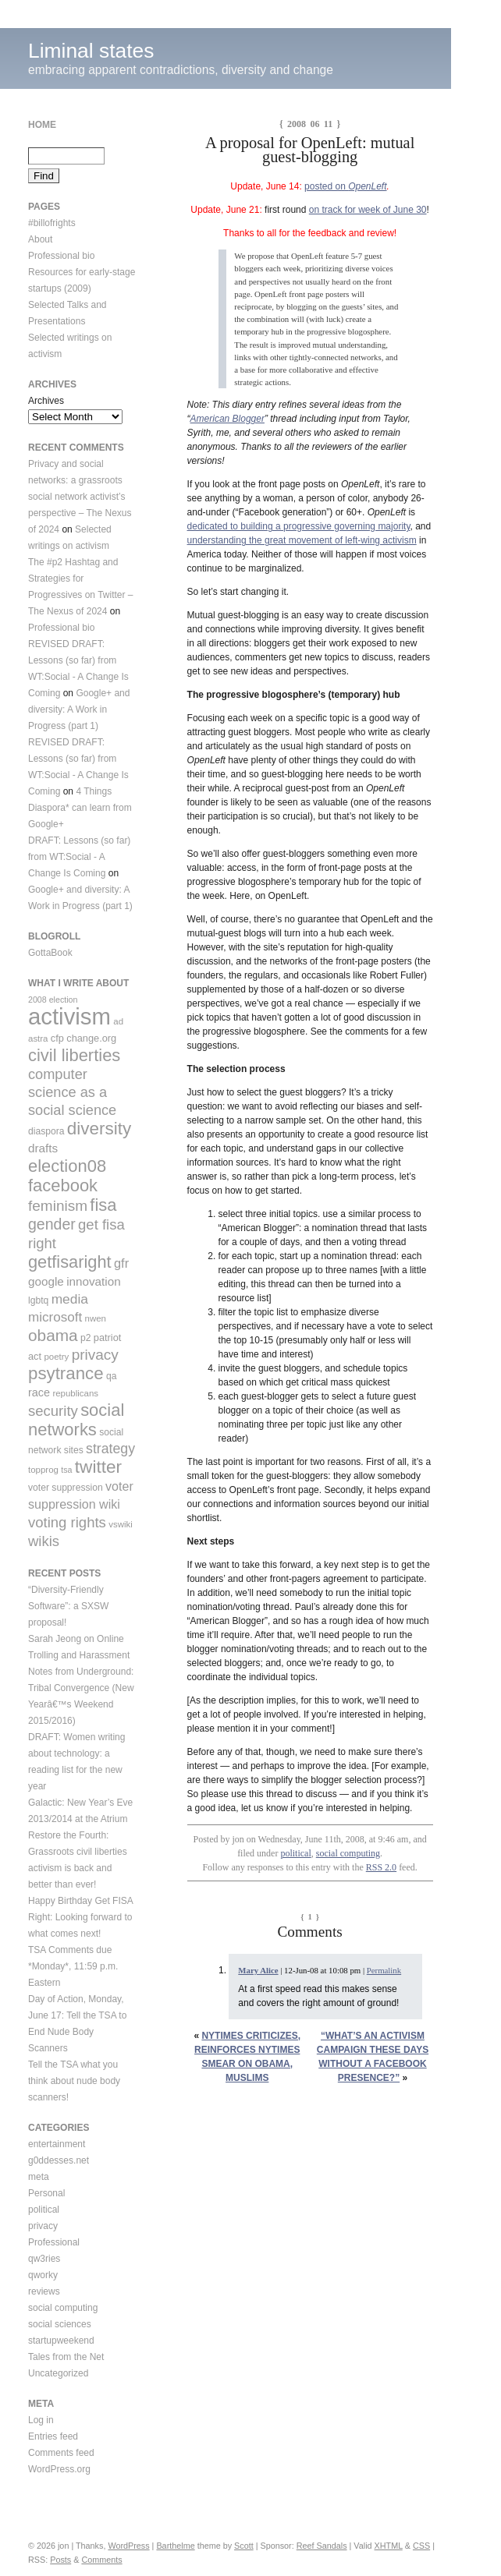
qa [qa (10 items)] (111, 1376)
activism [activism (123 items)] (69, 1016)
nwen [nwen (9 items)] (95, 1318)
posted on (326, 186)
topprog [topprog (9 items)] (43, 1469)
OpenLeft (367, 186)
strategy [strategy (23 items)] (110, 1448)
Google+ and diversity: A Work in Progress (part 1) (79, 709)
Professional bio (61, 255)
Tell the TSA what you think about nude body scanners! (74, 2081)
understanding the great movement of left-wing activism (302, 540)
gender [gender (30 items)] (52, 1224)
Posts (60, 2559)
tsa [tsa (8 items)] (66, 1469)
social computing (348, 1853)
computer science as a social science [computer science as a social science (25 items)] (72, 1092)
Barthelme (175, 2545)
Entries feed (53, 2436)
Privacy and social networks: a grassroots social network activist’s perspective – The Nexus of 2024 (80, 496)
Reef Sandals (322, 2545)
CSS (421, 2545)
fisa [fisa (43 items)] (103, 1205)
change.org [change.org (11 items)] (91, 1038)
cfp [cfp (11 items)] (57, 1038)
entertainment (56, 2144)
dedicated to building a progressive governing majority (298, 526)
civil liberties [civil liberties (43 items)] (74, 1055)
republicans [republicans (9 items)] (75, 1393)
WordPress (128, 2545)
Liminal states (91, 50)
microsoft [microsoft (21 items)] (55, 1317)
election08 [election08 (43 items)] (67, 1166)
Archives (46, 400)
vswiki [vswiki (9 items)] (120, 1524)
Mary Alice (258, 1970)
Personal (46, 2193)
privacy (43, 2225)
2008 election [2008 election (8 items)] (52, 999)
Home (42, 124)
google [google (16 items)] (46, 1281)
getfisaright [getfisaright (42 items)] (70, 1262)
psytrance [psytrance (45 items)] (66, 1373)
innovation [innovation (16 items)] (93, 1281)
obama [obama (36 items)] (53, 1335)
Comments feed (61, 2452)
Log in (41, 2420)
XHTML (389, 2545)
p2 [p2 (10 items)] (85, 1337)
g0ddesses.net (58, 2160)
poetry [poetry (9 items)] (56, 1356)
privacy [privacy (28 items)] (95, 1354)
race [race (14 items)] (39, 1392)
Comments (101, 2559)
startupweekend (61, 2340)
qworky (43, 2275)
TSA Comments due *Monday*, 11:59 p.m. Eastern (73, 1966)
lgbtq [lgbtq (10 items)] (38, 1300)
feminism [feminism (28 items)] (57, 1206)
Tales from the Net (66, 2356)
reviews (44, 2291)
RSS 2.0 (381, 1867)
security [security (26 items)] (53, 1411)
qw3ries (44, 2258)
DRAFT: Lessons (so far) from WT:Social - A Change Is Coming (79, 857)
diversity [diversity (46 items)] (99, 1128)
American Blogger (227, 418)
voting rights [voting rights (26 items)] (67, 1522)
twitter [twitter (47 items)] (98, 1467)
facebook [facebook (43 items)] (63, 1185)
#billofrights (52, 223)
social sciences (59, 2324)
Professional (54, 2242)
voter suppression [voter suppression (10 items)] (65, 1487)
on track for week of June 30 (368, 209)
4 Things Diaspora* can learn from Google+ (80, 808)
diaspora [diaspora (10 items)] (46, 1131)
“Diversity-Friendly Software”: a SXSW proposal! (68, 1606)
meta (38, 2176)
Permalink (384, 1970)
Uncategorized (58, 2373)
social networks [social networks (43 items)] (76, 1419)
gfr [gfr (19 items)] (121, 1263)
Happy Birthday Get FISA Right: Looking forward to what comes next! (80, 1917)
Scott (244, 2545)
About (40, 239)
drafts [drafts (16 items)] (43, 1148)
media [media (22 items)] (70, 1299)
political (295, 1853)
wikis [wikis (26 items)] (43, 1541)
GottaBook (50, 952)
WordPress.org (59, 2469)
